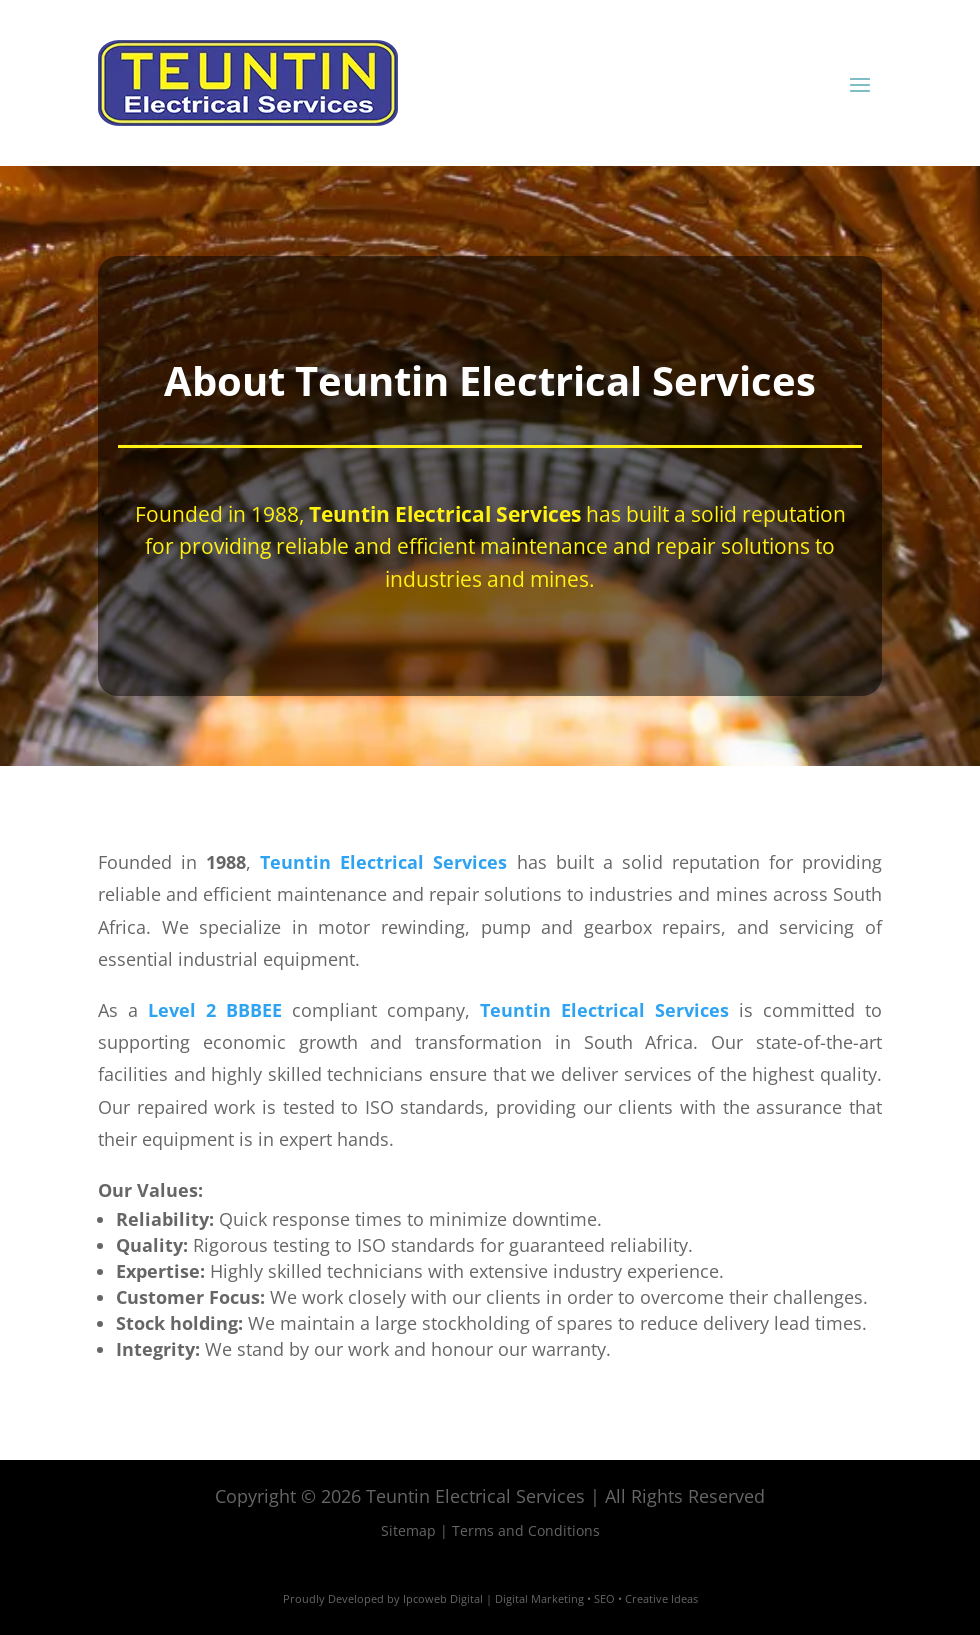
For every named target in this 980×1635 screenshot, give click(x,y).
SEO (604, 1598)
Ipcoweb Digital (443, 1598)
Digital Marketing (539, 1598)
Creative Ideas (661, 1598)
